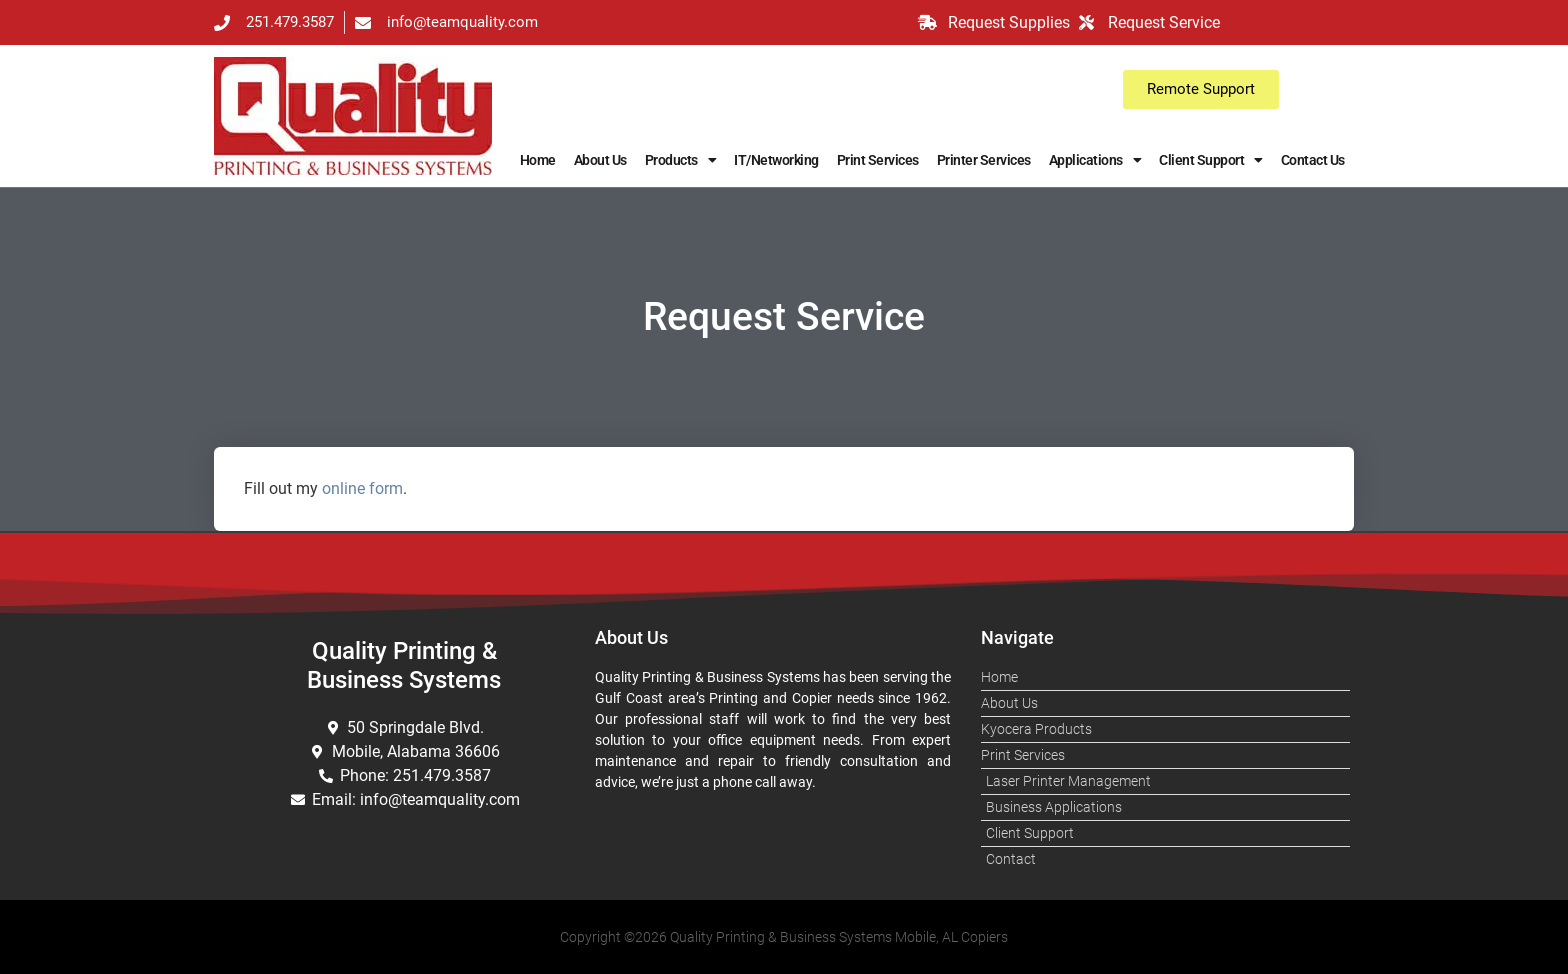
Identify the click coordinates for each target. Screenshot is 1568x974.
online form (362, 488)
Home (538, 160)
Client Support (1211, 160)
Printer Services (984, 160)
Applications (1095, 160)
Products (681, 160)
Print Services (878, 160)
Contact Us (1313, 160)
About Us (600, 160)
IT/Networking (776, 160)
